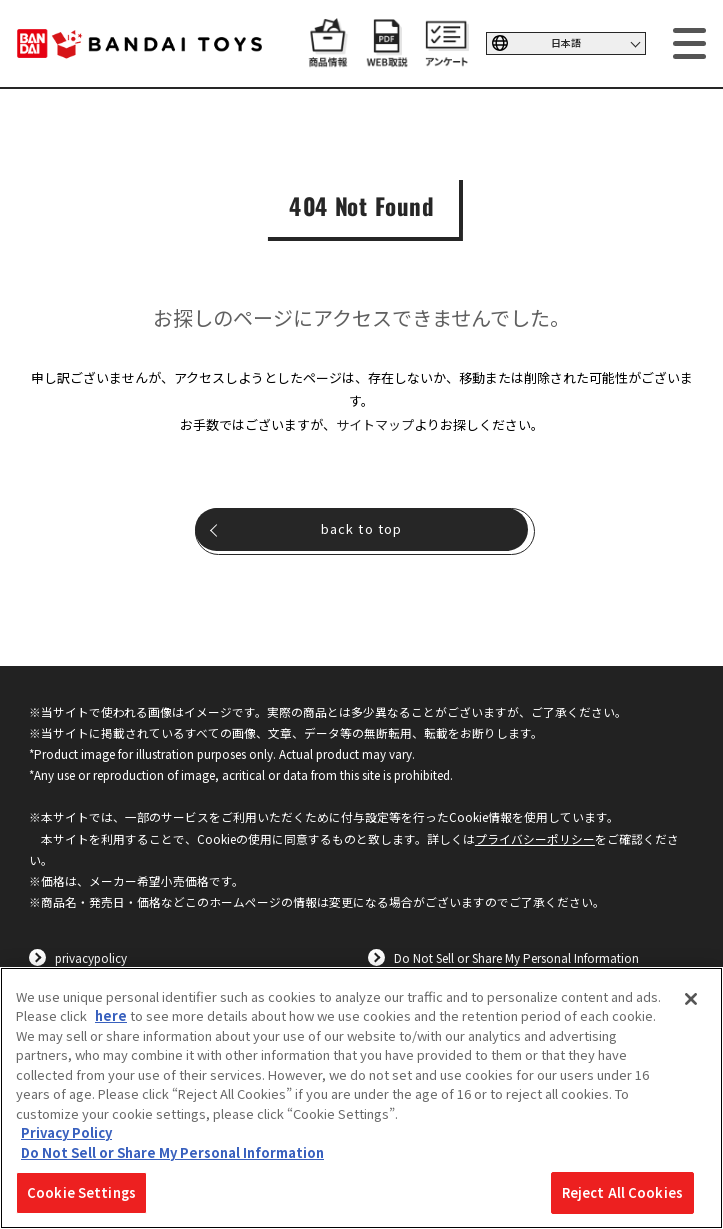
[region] (361, 1098)
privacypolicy (91, 957)
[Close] (691, 999)
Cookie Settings (81, 1192)
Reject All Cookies (622, 1192)
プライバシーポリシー (535, 838)
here (111, 1015)
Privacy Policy (66, 1132)
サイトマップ (375, 424)
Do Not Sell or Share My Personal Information (516, 957)
